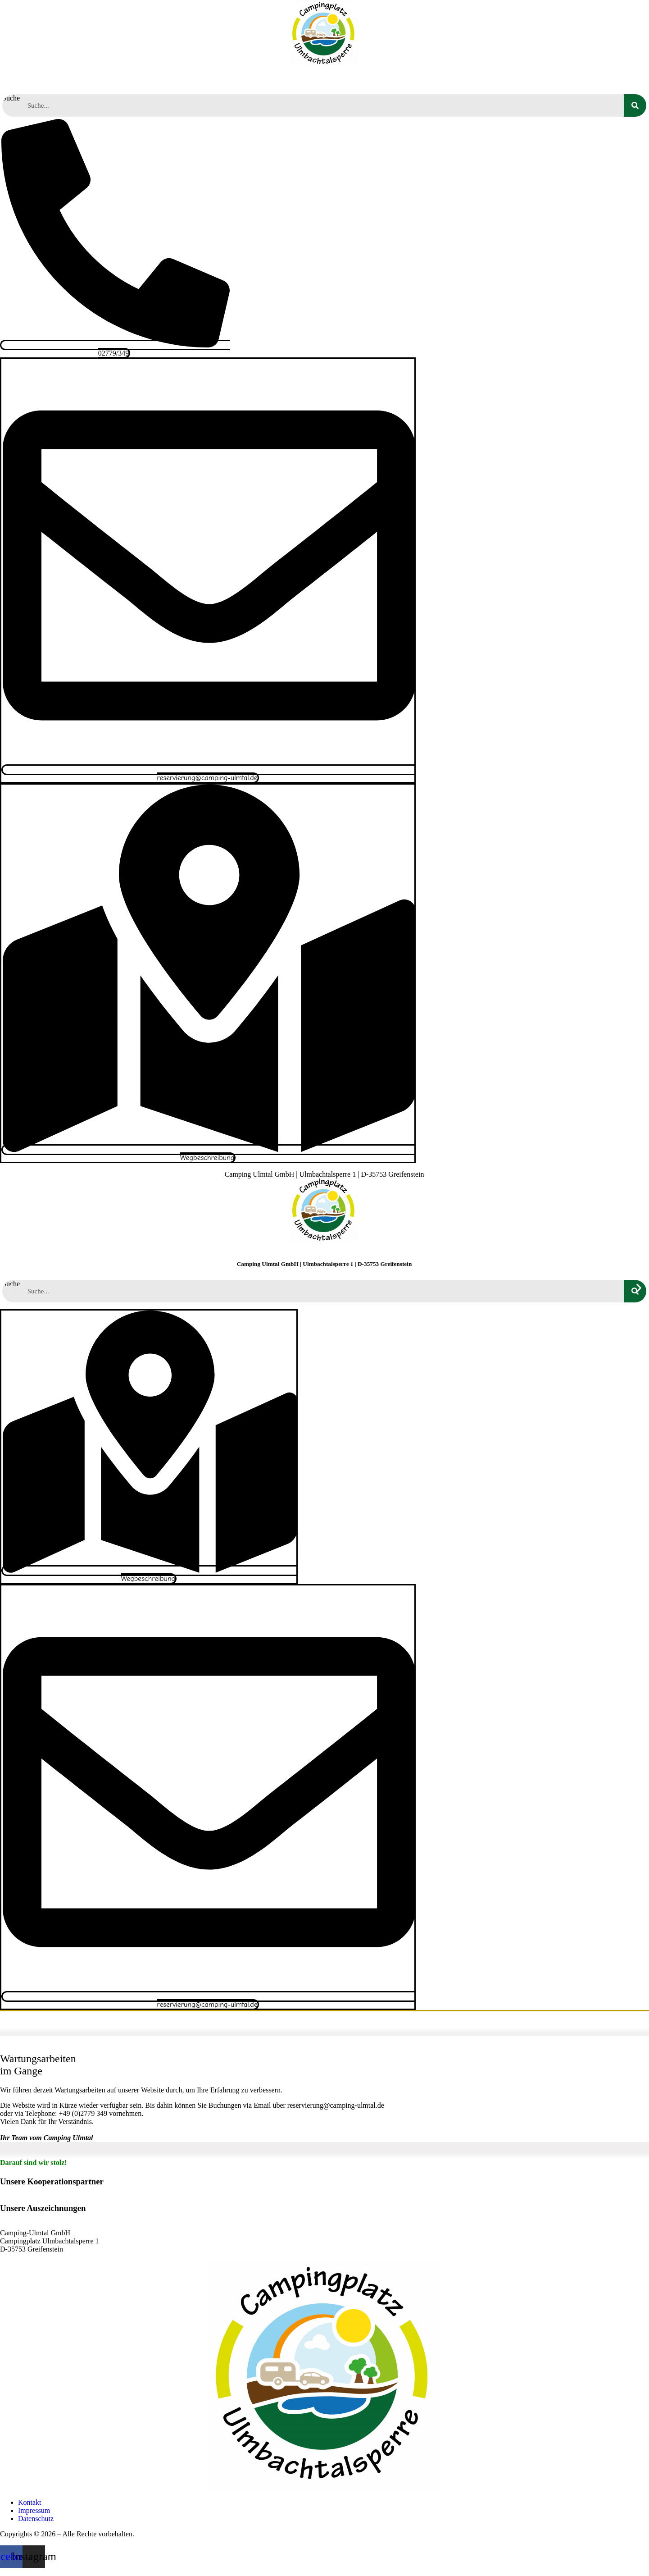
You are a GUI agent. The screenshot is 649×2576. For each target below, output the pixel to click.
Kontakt (596, 79)
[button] (10, 1288)
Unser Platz (226, 79)
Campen (168, 79)
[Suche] (635, 105)
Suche (11, 98)
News (547, 79)
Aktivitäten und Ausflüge (314, 79)
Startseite (42, 79)
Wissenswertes (488, 79)
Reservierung (108, 79)
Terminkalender (411, 79)
